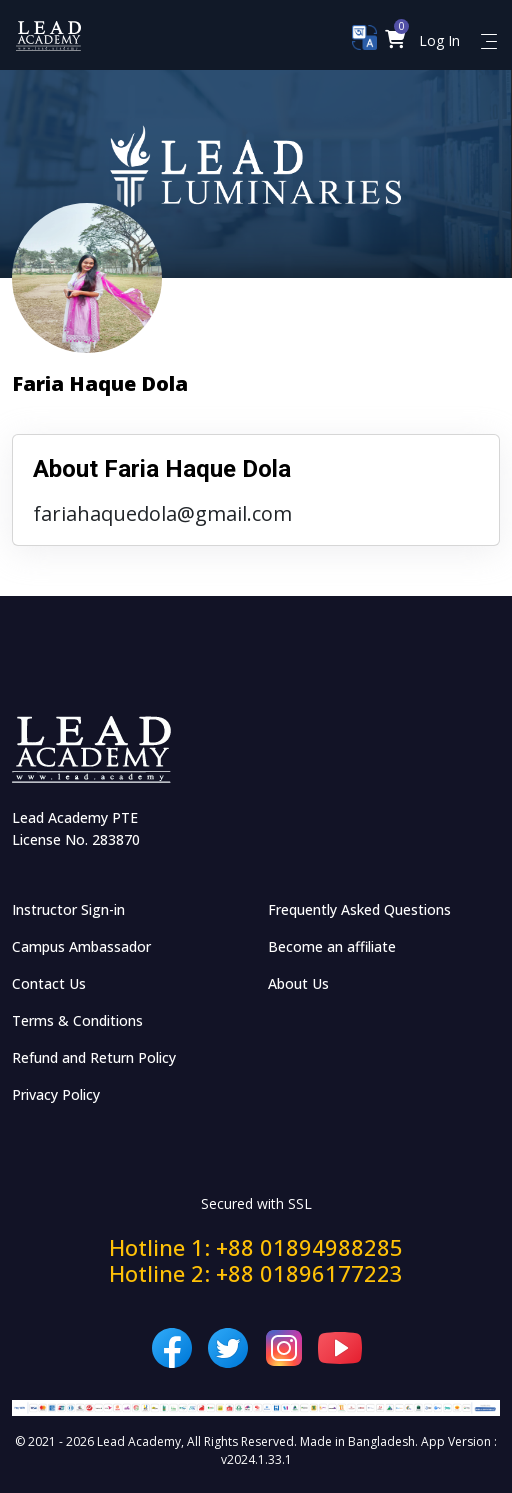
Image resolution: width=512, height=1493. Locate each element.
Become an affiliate (332, 946)
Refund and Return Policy (94, 1057)
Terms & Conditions (77, 1020)
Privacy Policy (56, 1094)
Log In (439, 40)
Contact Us (49, 983)
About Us (298, 983)
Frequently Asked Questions (359, 909)
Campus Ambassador (81, 946)
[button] (395, 40)
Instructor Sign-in (68, 909)
